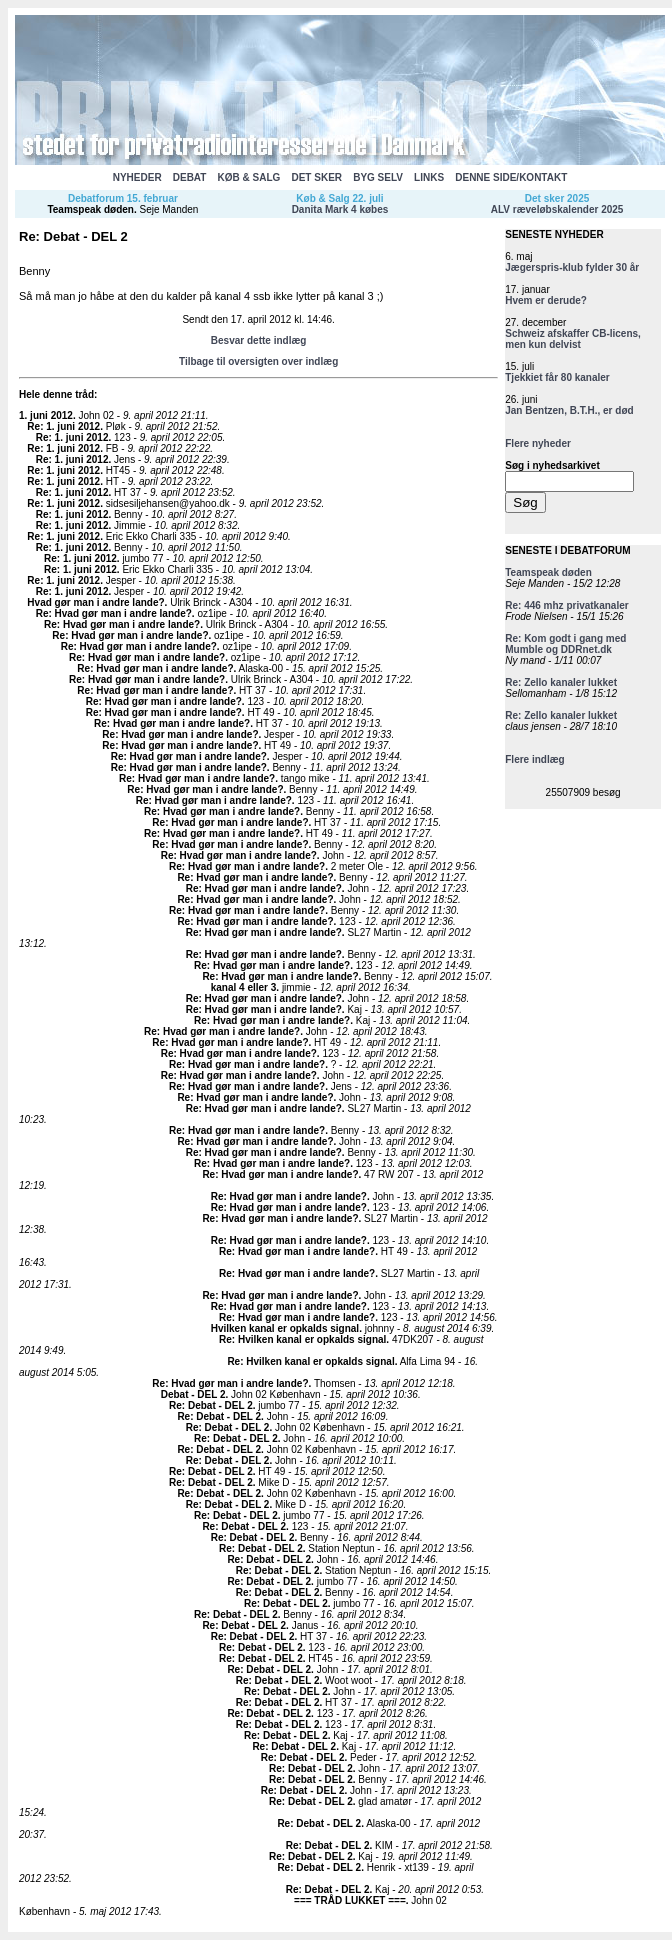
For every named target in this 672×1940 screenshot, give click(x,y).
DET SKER (316, 177)
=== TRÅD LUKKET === (350, 1900)
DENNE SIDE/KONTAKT (511, 177)
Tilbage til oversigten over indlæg (258, 361)
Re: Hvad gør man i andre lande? (114, 613)
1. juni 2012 (46, 415)
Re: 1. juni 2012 (63, 426)
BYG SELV (378, 177)
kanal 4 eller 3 (244, 987)
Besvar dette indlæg (259, 340)
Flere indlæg (534, 759)
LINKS (429, 177)
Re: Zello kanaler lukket (561, 682)
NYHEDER (137, 177)
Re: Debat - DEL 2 (211, 1405)
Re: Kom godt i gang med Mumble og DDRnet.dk (565, 644)
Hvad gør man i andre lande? (95, 602)
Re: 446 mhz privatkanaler (566, 605)
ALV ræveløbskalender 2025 (557, 209)
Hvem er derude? (546, 300)
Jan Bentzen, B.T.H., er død (569, 410)
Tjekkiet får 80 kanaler (557, 377)
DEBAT (190, 177)
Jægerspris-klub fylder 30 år (572, 267)
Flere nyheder (538, 443)
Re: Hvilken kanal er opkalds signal (302, 1339)
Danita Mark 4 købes (340, 209)
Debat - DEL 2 (193, 1394)
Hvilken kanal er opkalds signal (285, 1328)
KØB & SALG (249, 177)
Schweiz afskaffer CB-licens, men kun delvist (573, 339)
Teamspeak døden (90, 209)
